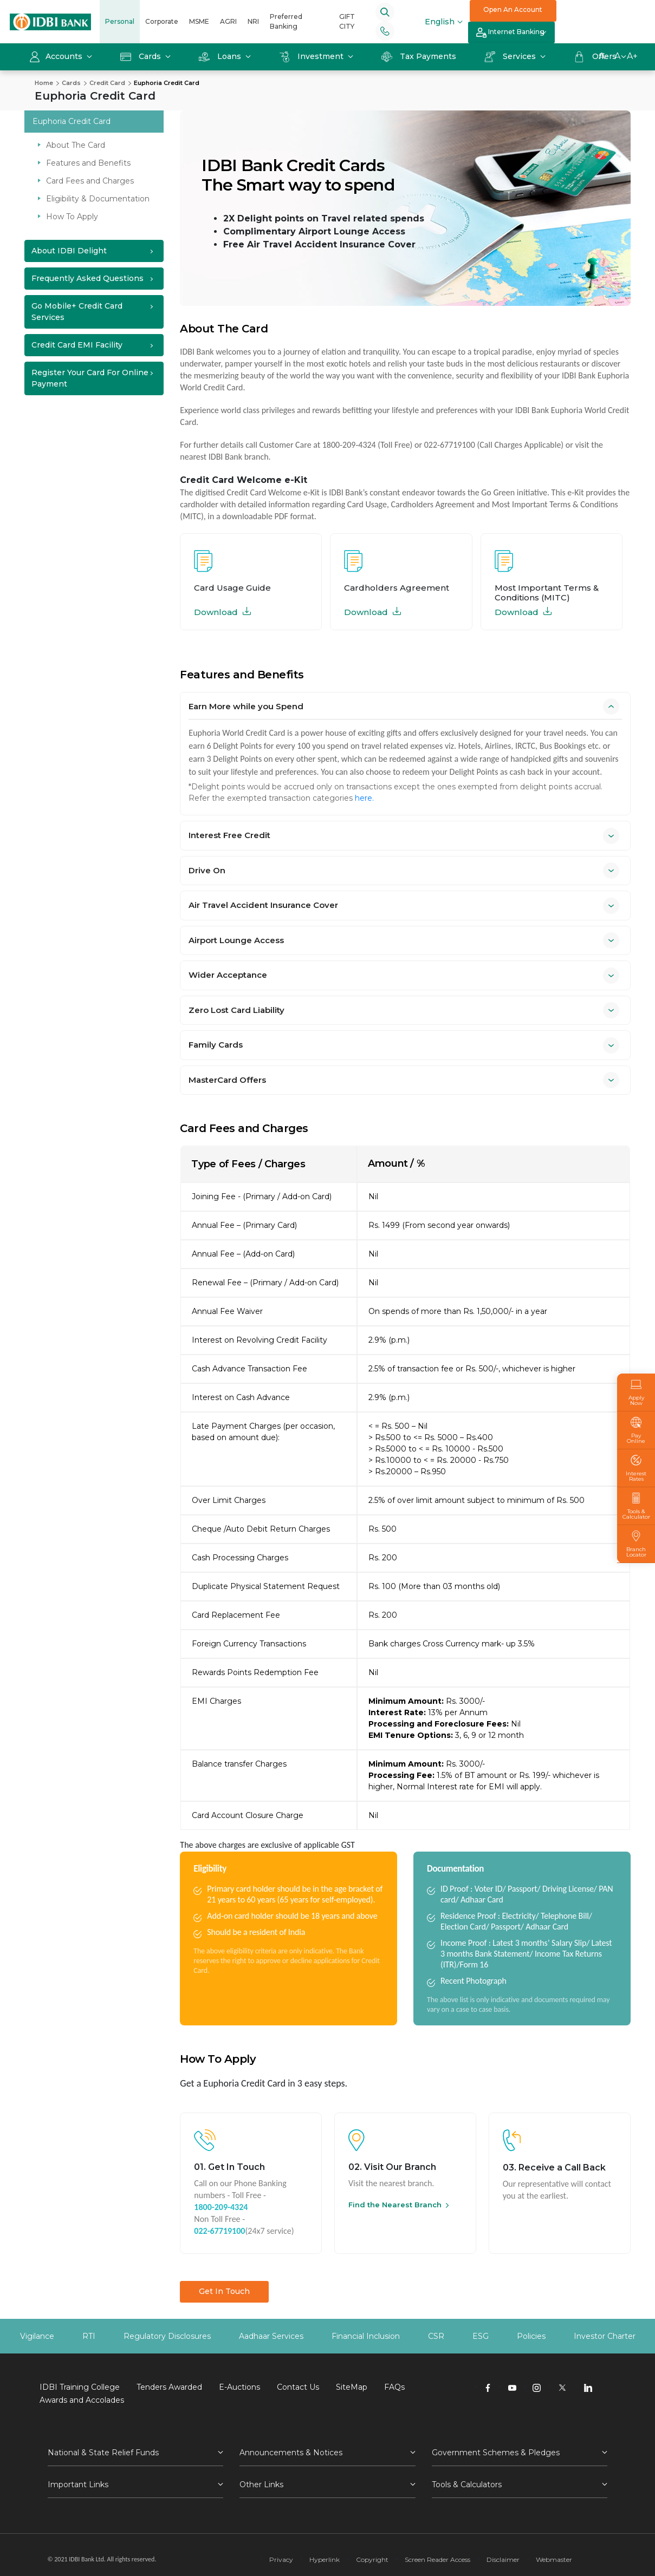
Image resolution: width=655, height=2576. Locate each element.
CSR (436, 2336)
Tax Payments (418, 56)
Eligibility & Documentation (98, 199)
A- (603, 56)
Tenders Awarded (169, 2387)
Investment (312, 56)
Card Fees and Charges (90, 181)
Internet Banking (510, 33)
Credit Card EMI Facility (76, 345)
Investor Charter (604, 2336)
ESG (480, 2336)
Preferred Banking (286, 21)
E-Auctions (239, 2387)
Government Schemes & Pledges (496, 2452)
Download (222, 612)
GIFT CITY (347, 21)
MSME (199, 21)
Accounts (57, 56)
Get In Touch (224, 2291)
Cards (141, 56)
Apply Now (636, 1392)
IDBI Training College (80, 2387)
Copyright (372, 2559)
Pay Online (636, 1430)
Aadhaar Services (271, 2336)
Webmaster (554, 2559)
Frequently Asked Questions (87, 278)
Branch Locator (636, 1544)
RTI (88, 2336)
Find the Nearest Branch (395, 2204)
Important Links (78, 2484)
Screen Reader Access (437, 2559)
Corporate (161, 21)
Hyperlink (324, 2559)
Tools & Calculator (636, 1506)
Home (44, 83)
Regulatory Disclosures (167, 2336)
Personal (119, 21)
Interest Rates (636, 1468)
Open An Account (512, 9)
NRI (253, 21)
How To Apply (72, 216)
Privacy (281, 2559)
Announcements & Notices (290, 2452)
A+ (632, 56)
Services (511, 56)
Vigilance (37, 2336)
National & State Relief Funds (103, 2452)
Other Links (261, 2484)
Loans (221, 56)
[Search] (385, 11)
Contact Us (298, 2387)
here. (364, 798)
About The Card (75, 145)
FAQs (394, 2387)
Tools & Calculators (467, 2484)
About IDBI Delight (69, 251)
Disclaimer (503, 2559)
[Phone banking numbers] (385, 30)
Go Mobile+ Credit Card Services (76, 311)
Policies (531, 2336)
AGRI (228, 21)
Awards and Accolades (82, 2400)
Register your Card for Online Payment (89, 378)
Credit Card (107, 83)
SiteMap (351, 2387)
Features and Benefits (88, 163)
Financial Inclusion (366, 2336)
